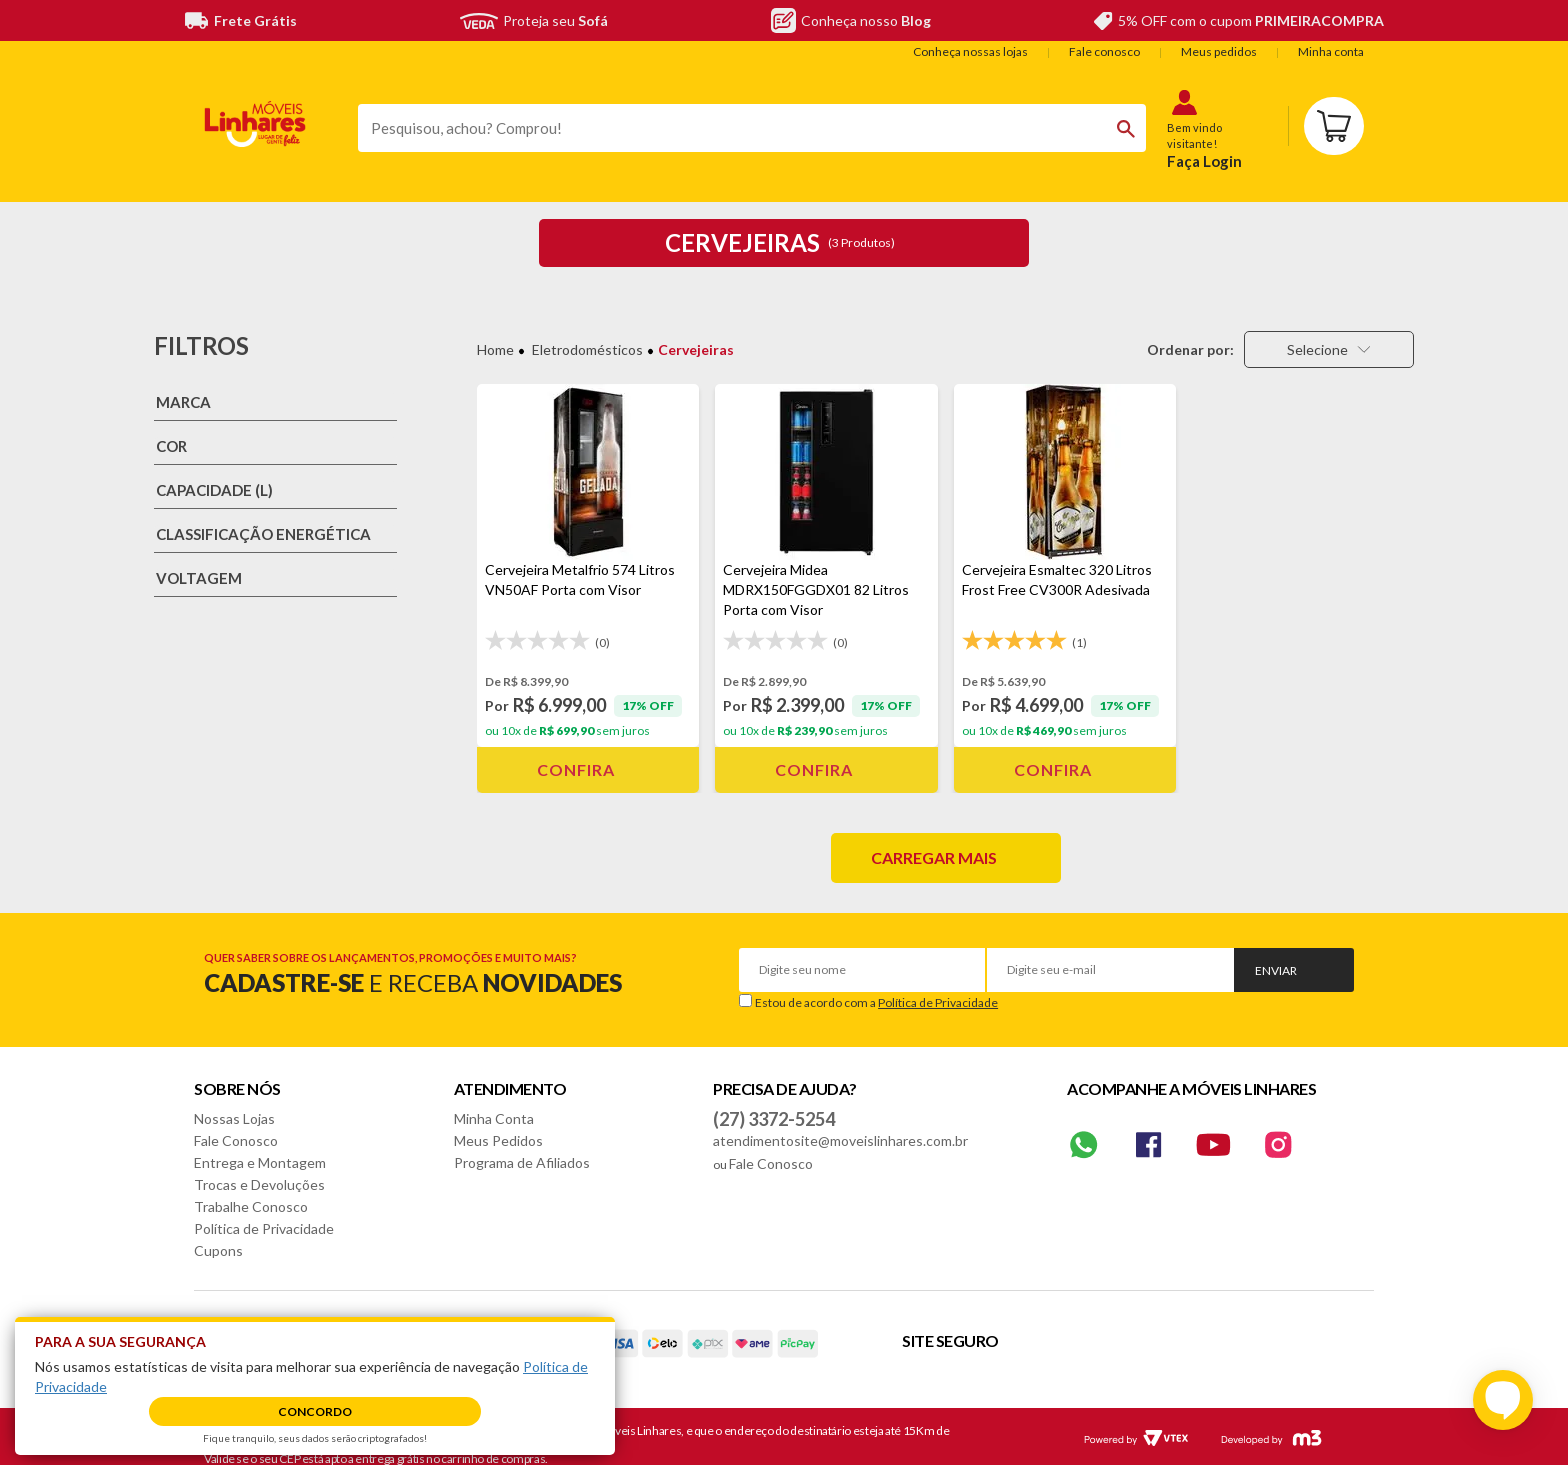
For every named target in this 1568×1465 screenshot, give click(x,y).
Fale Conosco (236, 1140)
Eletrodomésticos (587, 349)
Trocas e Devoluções (259, 1184)
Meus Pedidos (498, 1140)
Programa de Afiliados (522, 1162)
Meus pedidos (1219, 51)
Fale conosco (1104, 51)
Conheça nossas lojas (970, 51)
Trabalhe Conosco (251, 1206)
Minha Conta (494, 1118)
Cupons (218, 1250)
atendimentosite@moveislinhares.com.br (840, 1140)
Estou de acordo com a (876, 1002)
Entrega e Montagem (260, 1162)
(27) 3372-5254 (774, 1119)
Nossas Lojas (234, 1118)
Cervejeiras (696, 349)
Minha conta (1331, 51)
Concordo (315, 1411)
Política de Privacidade (938, 1002)
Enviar (1276, 970)
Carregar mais (934, 857)
